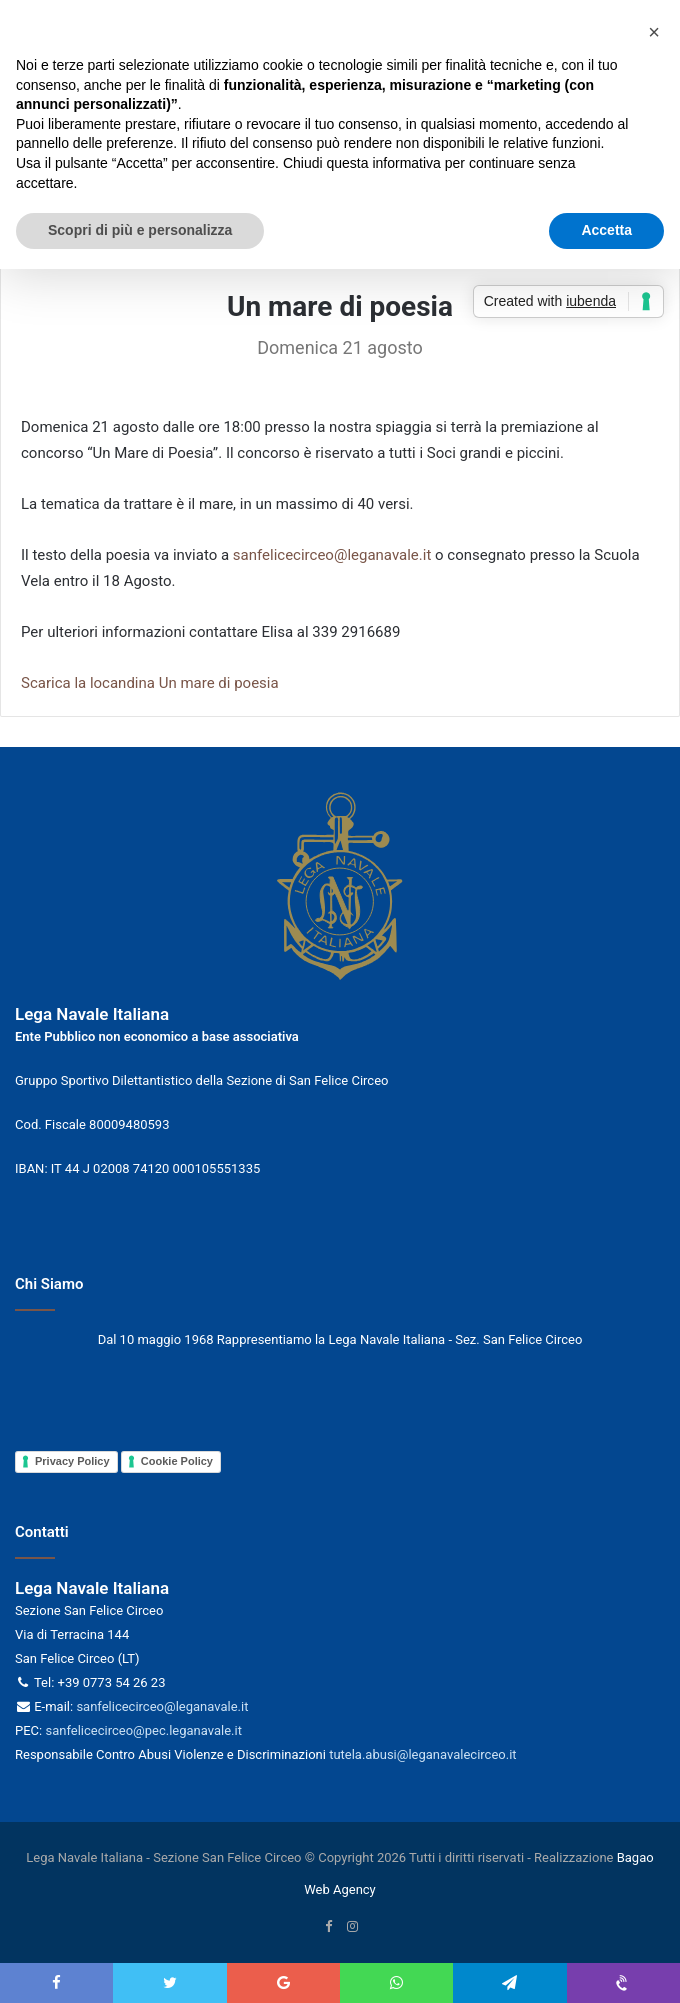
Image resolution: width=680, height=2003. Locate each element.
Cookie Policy (177, 1461)
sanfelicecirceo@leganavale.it (332, 555)
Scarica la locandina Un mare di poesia (150, 683)
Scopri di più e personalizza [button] (140, 230)
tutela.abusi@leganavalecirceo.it (422, 1754)
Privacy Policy (72, 1461)
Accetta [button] (606, 230)
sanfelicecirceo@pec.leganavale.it (143, 1730)
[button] (654, 32)
